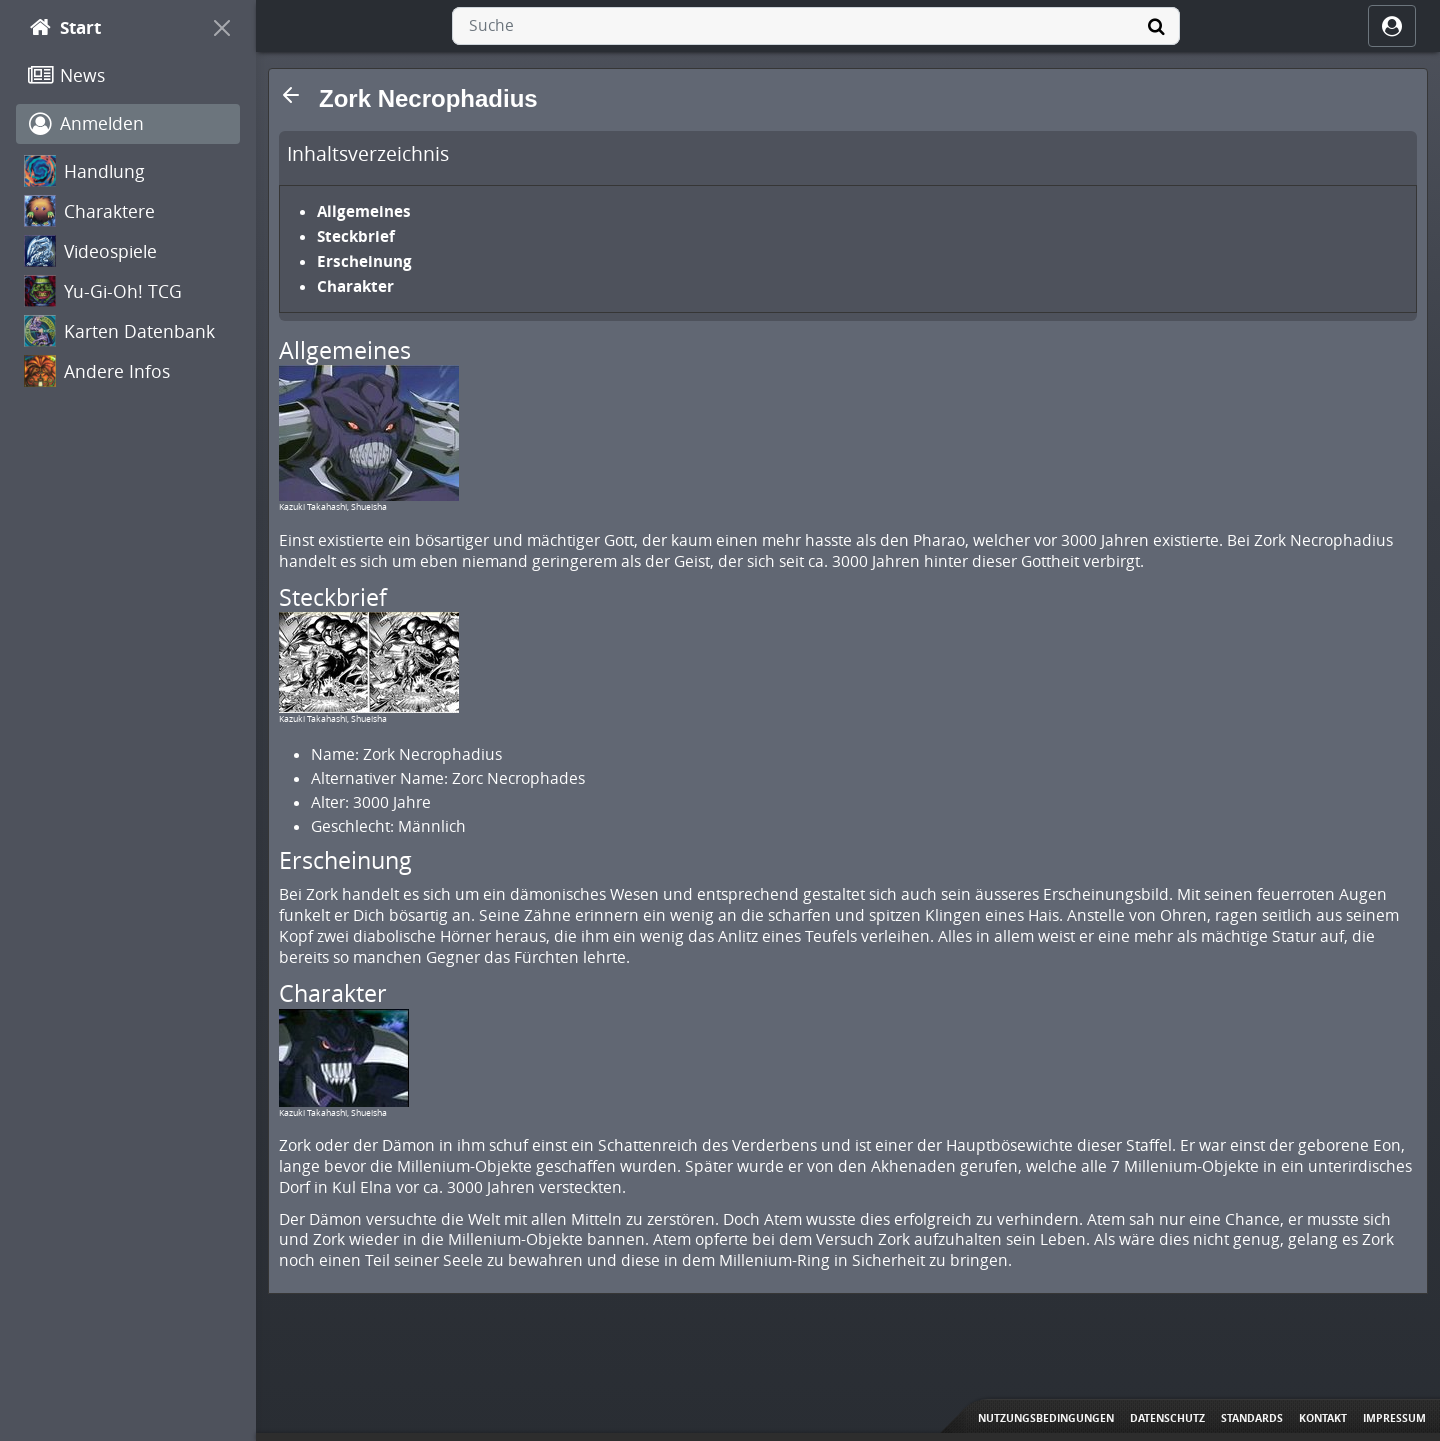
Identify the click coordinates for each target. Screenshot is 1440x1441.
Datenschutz (1167, 1418)
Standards (1252, 1418)
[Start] (110, 28)
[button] (291, 95)
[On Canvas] (222, 28)
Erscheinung (364, 261)
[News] (128, 76)
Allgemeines (364, 211)
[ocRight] (1392, 26)
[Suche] (1156, 26)
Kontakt (1323, 1418)
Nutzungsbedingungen (1046, 1418)
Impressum (1394, 1418)
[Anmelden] (128, 124)
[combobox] (816, 26)
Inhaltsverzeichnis (368, 154)
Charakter (355, 286)
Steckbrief (356, 236)
